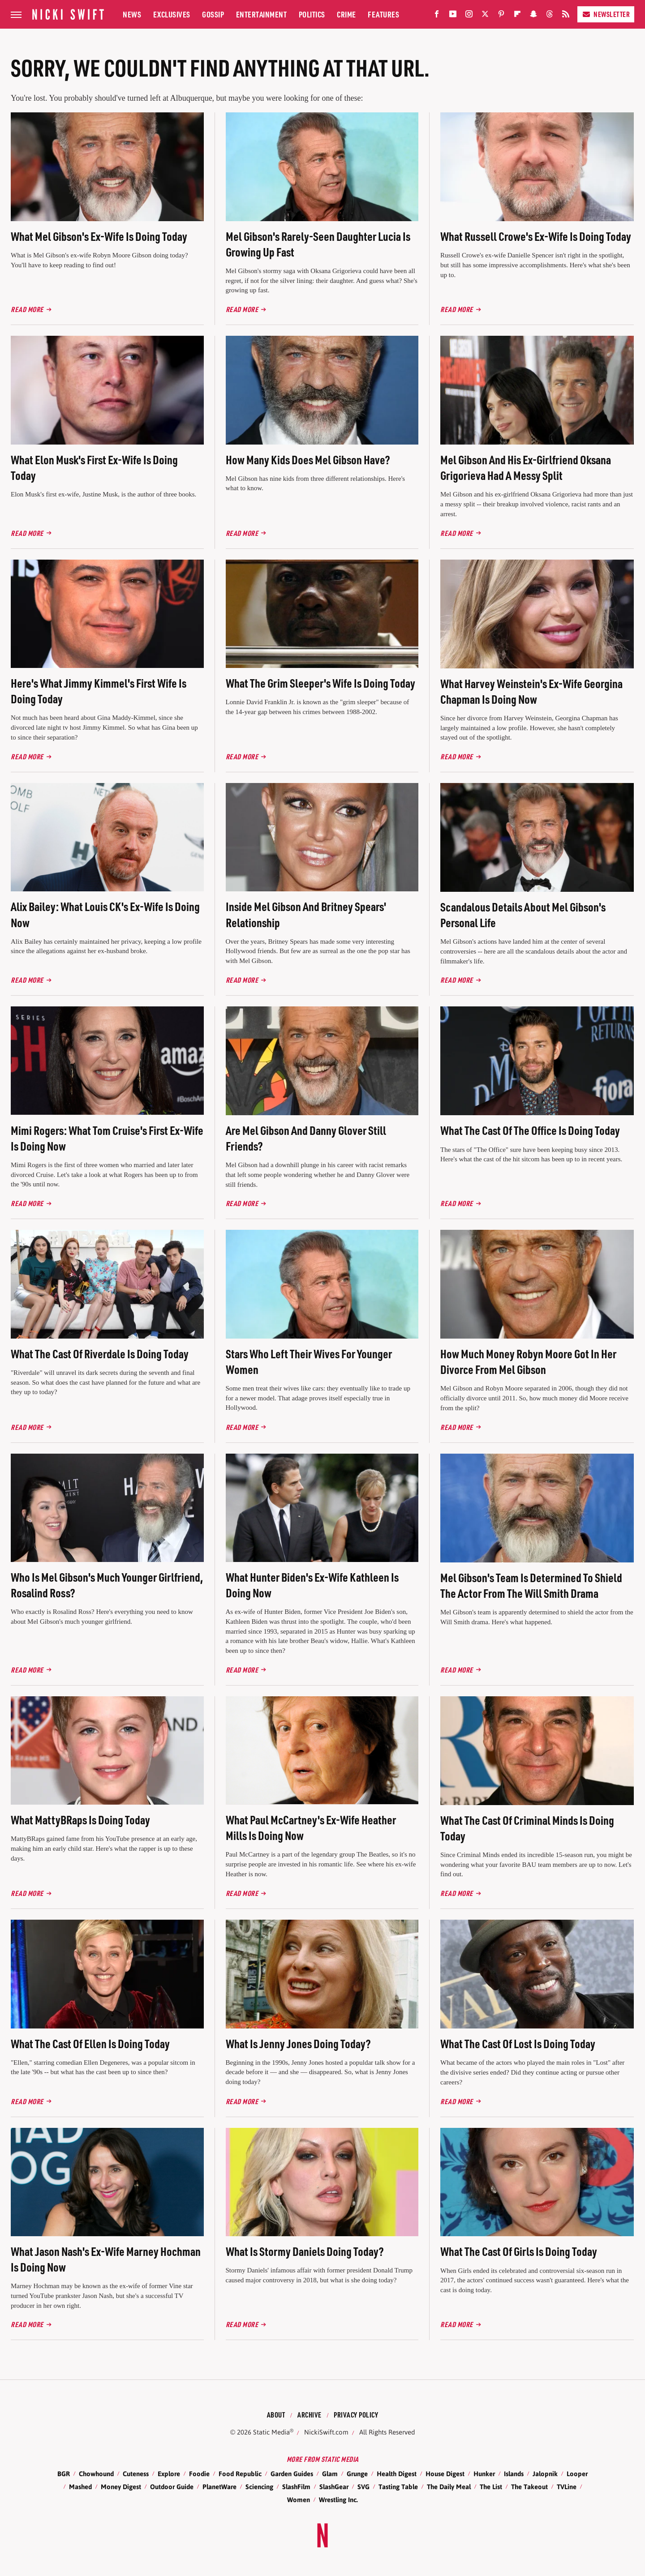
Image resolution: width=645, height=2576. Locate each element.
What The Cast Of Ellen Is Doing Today (90, 2043)
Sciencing (259, 2486)
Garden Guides (292, 2474)
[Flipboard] (517, 15)
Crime (346, 14)
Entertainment (261, 14)
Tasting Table (398, 2486)
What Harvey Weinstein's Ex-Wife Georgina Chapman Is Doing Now (531, 691)
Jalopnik (545, 2474)
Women (298, 2499)
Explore (169, 2474)
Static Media (271, 2432)
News (132, 14)
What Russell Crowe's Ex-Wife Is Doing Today (535, 236)
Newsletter (606, 14)
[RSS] (565, 15)
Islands (514, 2474)
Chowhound (96, 2474)
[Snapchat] (533, 15)
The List (491, 2486)
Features (383, 14)
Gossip (213, 14)
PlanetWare (219, 2486)
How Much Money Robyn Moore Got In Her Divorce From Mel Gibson (528, 1361)
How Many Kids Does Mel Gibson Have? (308, 459)
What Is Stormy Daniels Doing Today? (305, 2251)
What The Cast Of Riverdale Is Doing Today (100, 1353)
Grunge (357, 2474)
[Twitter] (485, 15)
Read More (27, 309)
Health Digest (397, 2474)
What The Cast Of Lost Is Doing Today (517, 2043)
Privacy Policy (356, 2414)
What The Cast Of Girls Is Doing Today (518, 2251)
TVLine (566, 2486)
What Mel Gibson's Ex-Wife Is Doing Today (99, 236)
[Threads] (549, 15)
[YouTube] (452, 15)
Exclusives (171, 14)
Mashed (80, 2486)
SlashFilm (296, 2486)
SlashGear (333, 2486)
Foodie (199, 2474)
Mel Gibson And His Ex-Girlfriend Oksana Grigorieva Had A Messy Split (525, 467)
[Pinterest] (501, 15)
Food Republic (240, 2474)
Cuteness (136, 2474)
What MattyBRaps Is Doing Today (80, 1819)
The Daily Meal (449, 2486)
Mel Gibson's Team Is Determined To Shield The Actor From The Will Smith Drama (531, 1585)
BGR (63, 2474)
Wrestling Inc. (338, 2499)
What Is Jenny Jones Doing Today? (298, 2043)
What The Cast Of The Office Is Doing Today (530, 1130)
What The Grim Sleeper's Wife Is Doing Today (320, 683)
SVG (363, 2486)
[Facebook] (436, 15)
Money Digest (121, 2486)
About (276, 2414)
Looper (577, 2474)
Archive (309, 2414)
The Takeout (529, 2486)
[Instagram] (468, 15)
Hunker (484, 2474)
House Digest (445, 2474)
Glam (330, 2474)
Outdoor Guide (172, 2486)
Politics (312, 14)
